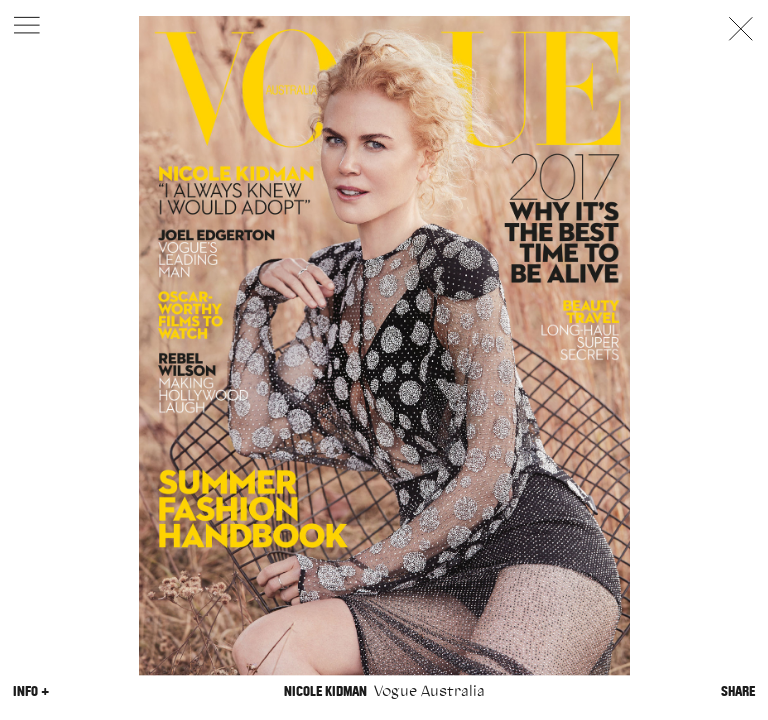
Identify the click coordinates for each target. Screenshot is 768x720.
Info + (31, 691)
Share (738, 691)
